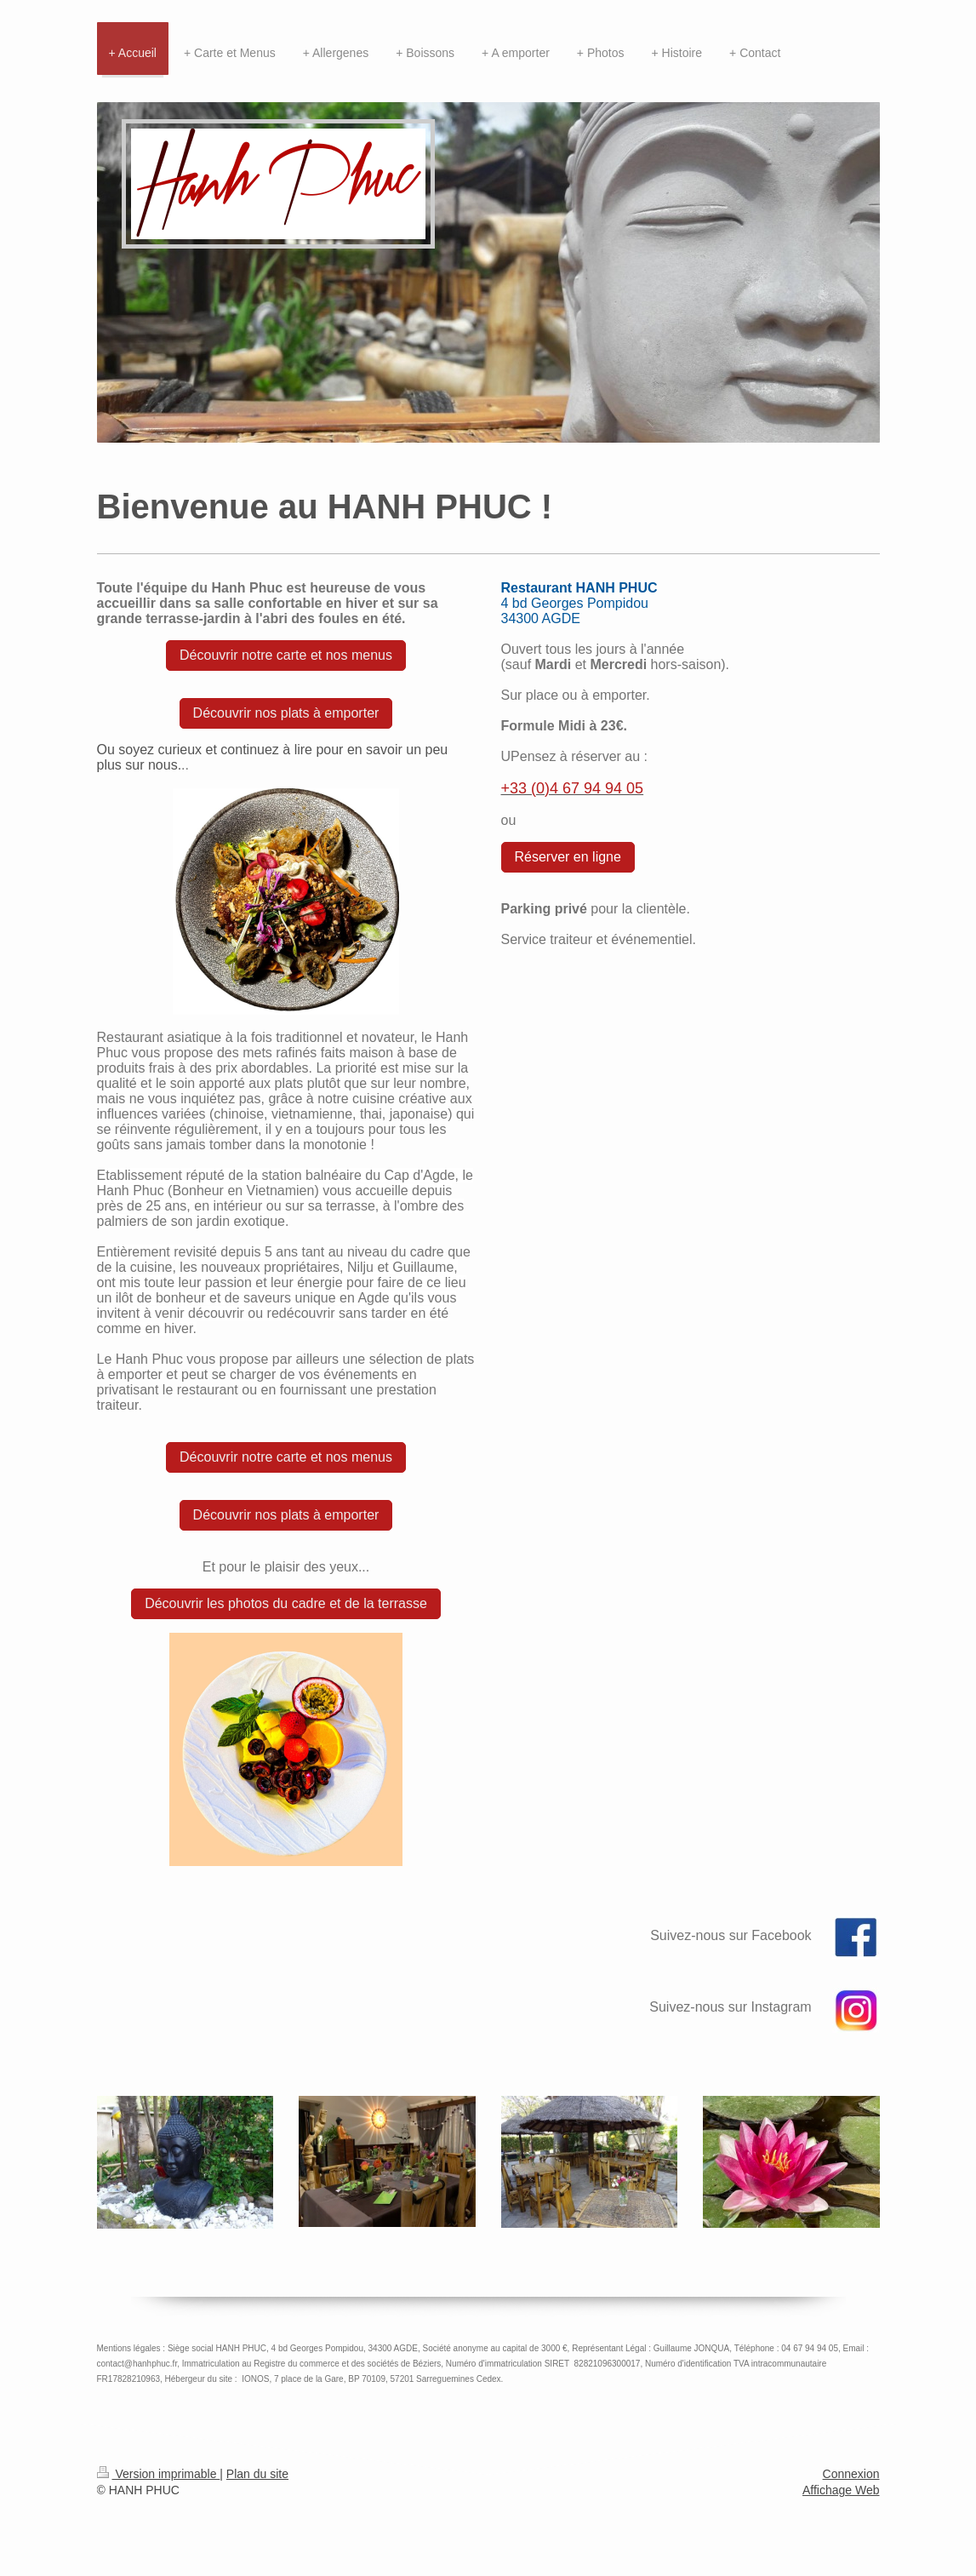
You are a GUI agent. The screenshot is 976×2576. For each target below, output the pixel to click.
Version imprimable (158, 2474)
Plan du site (257, 2474)
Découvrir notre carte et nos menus (286, 655)
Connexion (851, 2474)
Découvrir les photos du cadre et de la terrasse (286, 1603)
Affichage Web (841, 2490)
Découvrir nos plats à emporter (286, 713)
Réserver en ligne (568, 857)
